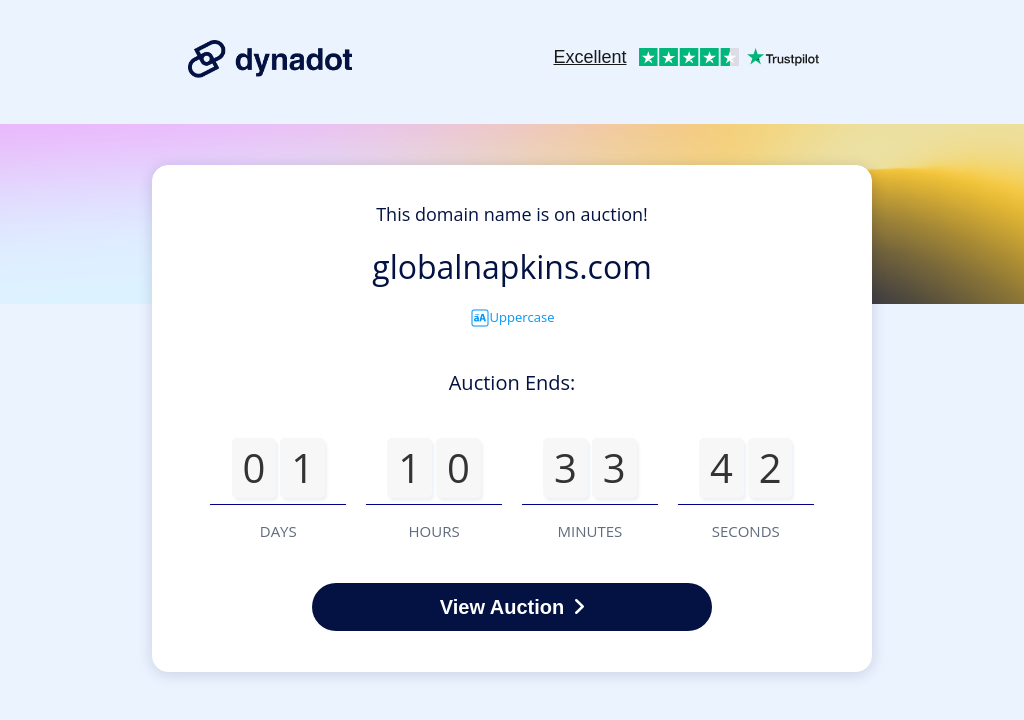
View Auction (512, 607)
